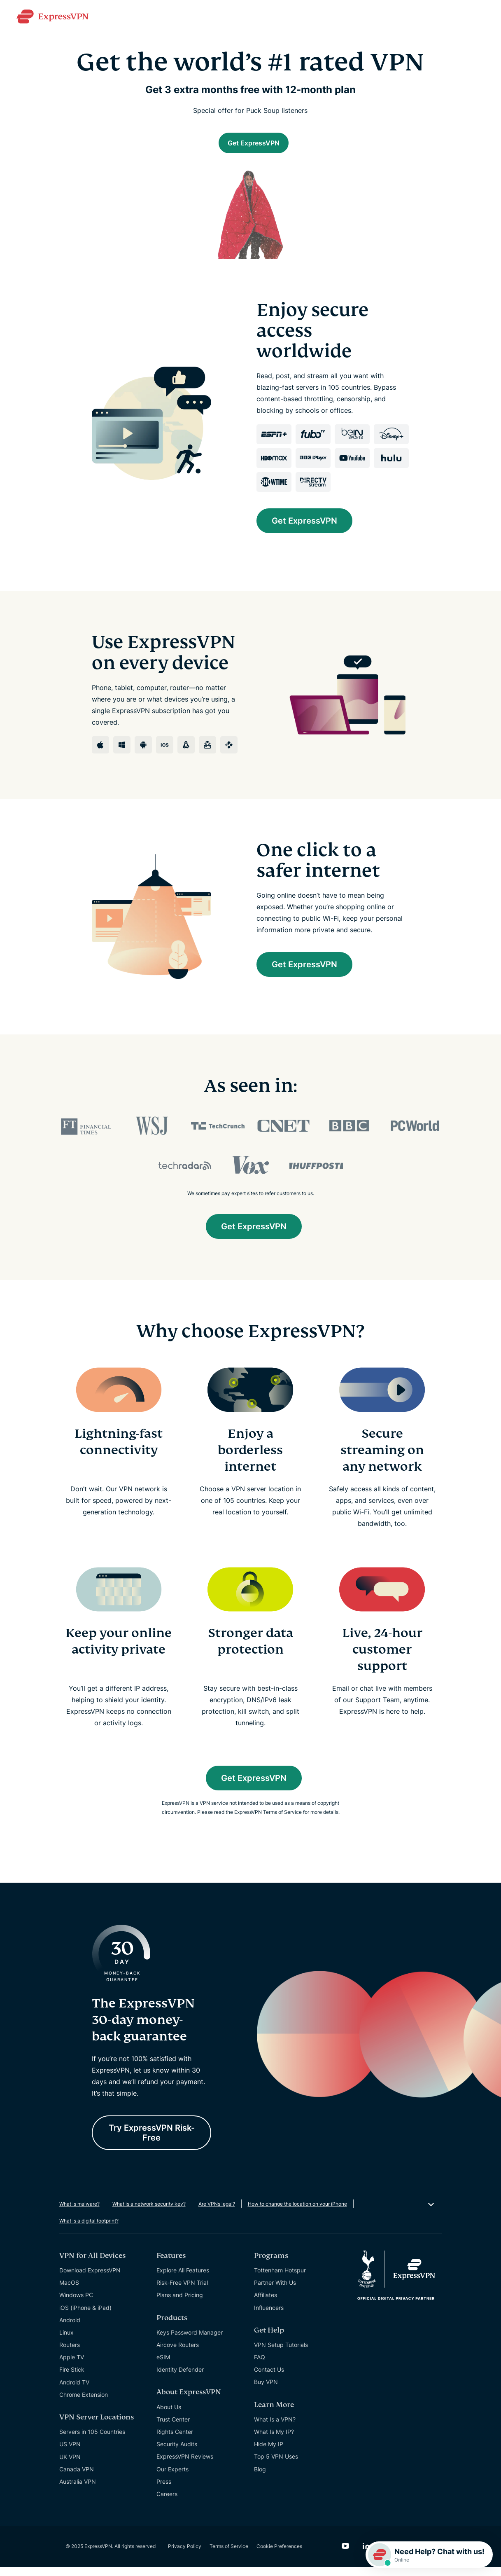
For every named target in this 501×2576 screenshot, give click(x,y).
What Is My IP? (274, 2440)
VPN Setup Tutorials (281, 2353)
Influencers (269, 2316)
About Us (168, 2415)
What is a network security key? (149, 2213)
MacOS (69, 2291)
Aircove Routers (177, 2353)
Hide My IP (268, 2453)
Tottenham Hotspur (280, 2279)
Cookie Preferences (279, 2555)
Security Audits (176, 2453)
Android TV (74, 2391)
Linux (66, 2341)
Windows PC (76, 2303)
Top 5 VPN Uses (276, 2465)
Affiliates (265, 2303)
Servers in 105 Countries (92, 2440)
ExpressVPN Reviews (184, 2465)
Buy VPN (266, 2390)
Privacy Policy (184, 2555)
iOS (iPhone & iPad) (85, 2316)
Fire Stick (71, 2378)
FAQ (259, 2366)
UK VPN (70, 2465)
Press (163, 2490)
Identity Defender (180, 2378)
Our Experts (172, 2478)
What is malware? (79, 2213)
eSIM (163, 2366)
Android (69, 2329)
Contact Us (269, 2378)
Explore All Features (182, 2279)
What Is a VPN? (275, 2428)
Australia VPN (77, 2490)
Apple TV (71, 2366)
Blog (260, 2478)
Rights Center (174, 2440)
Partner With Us (275, 2291)
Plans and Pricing (179, 2303)
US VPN (70, 2453)
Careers (166, 2502)
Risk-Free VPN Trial (182, 2291)
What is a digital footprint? (89, 2230)
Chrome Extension (83, 2403)
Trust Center (173, 2428)
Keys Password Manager (189, 2341)
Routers (69, 2353)
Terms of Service (229, 2555)
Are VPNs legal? (216, 2213)
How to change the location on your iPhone (297, 2213)
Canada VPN (76, 2478)
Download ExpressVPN (90, 2279)
